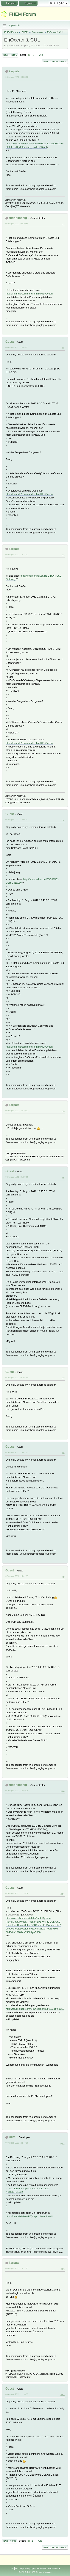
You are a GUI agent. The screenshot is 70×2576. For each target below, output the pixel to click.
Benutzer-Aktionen (54, 61)
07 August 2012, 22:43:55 (16, 2143)
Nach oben (9, 2541)
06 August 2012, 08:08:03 (16, 77)
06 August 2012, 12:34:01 (16, 554)
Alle (41, 54)
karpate (14, 71)
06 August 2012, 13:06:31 (16, 820)
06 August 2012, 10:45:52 (16, 347)
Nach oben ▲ (54, 2568)
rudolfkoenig (18, 217)
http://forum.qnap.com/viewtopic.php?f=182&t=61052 (35, 2008)
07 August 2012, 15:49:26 (16, 1790)
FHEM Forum (22, 14)
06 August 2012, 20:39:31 (16, 1110)
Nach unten (10, 55)
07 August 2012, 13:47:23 (16, 1452)
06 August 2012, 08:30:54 (16, 223)
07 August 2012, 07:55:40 (16, 1377)
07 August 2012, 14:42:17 (16, 1576)
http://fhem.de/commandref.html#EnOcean (29, 293)
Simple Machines (44, 2572)
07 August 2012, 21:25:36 (16, 1893)
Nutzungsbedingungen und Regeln (30, 2568)
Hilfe (12, 2568)
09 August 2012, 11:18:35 (16, 2394)
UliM (12, 2137)
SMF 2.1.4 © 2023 (26, 2572)
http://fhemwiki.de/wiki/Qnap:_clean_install (29, 2216)
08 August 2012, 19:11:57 (16, 2268)
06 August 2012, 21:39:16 (16, 1177)
